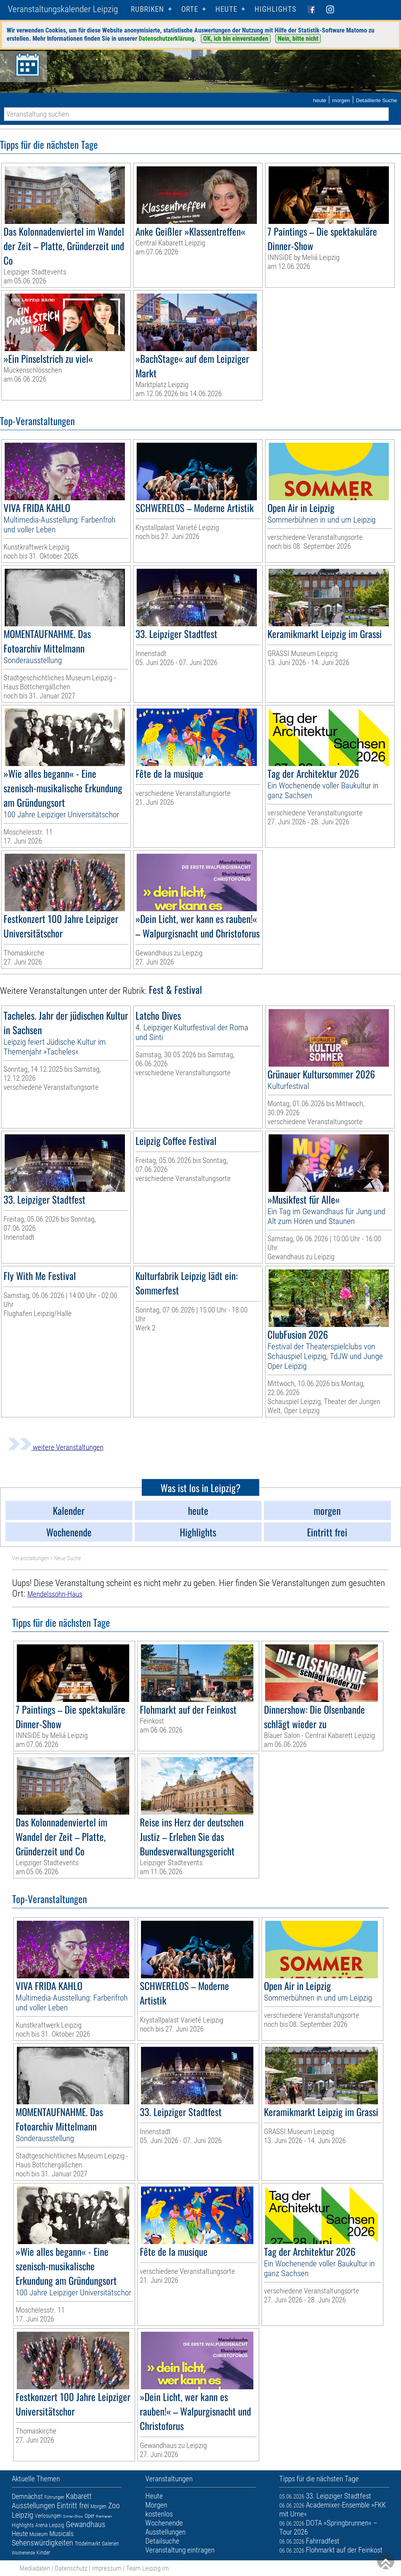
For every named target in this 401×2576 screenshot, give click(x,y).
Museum (38, 2534)
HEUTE (226, 9)
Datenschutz (71, 2568)
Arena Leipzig (49, 2525)
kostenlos (159, 2513)
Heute (20, 2533)
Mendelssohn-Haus (54, 1594)
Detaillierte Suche (376, 100)
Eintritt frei (73, 2505)
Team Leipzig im (147, 2568)
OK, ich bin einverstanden (235, 38)
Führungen (54, 2497)
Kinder (43, 2552)
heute (319, 100)
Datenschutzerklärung (166, 38)
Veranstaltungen (30, 1558)
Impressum (106, 2568)
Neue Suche (67, 1558)
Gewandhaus (85, 2524)
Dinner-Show (73, 2516)
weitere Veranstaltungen (55, 1447)
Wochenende (23, 2553)
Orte (189, 9)
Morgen (98, 2506)
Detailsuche (162, 2540)
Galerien (110, 2543)
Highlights (275, 9)
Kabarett (79, 2496)
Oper (89, 2516)
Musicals (61, 2533)
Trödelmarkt (87, 2543)
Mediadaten (35, 2568)
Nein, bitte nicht (298, 38)
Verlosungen (48, 2516)
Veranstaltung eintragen (180, 2549)
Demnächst (27, 2496)
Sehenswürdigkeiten (42, 2542)
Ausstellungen (33, 2505)
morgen (341, 100)
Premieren (104, 2516)
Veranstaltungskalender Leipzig (63, 9)
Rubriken (147, 9)
